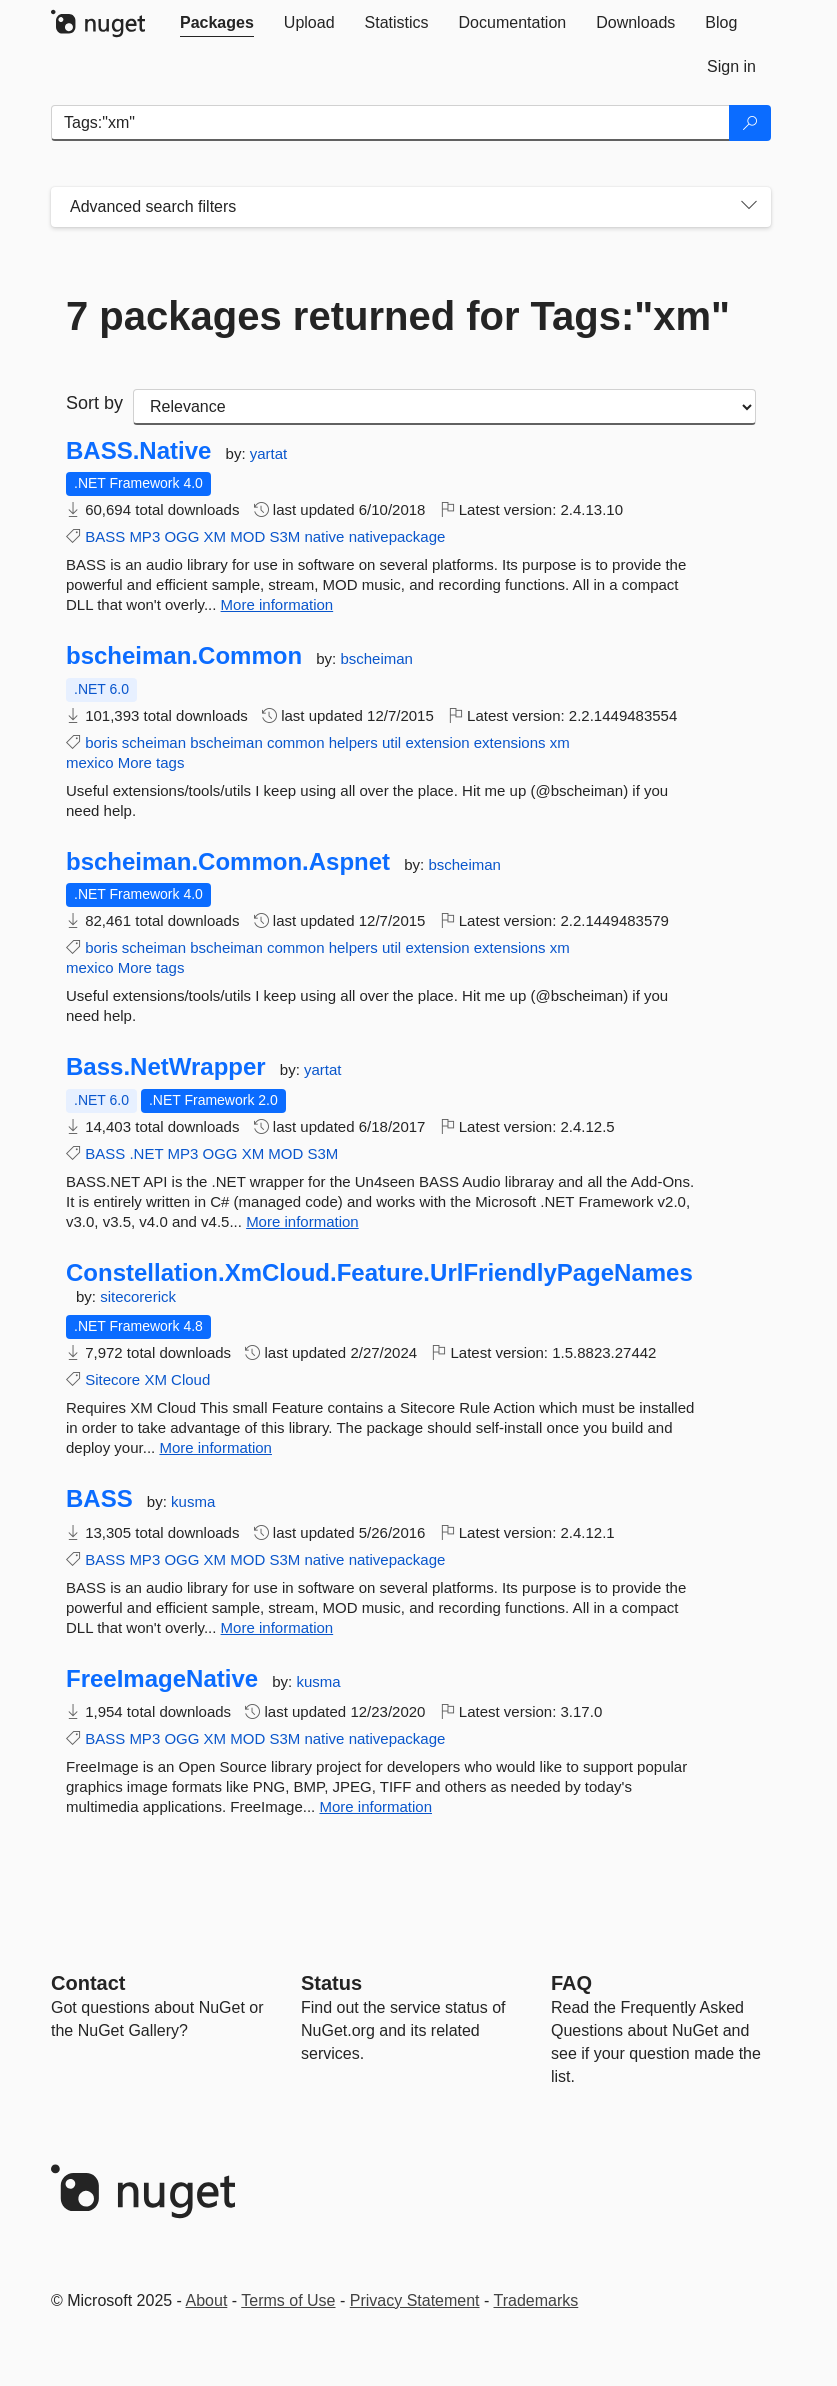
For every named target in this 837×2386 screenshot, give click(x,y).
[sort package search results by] (444, 407)
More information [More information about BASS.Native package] (277, 604)
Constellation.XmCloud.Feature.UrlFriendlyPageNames (379, 1273)
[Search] (750, 123)
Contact (88, 1983)
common (296, 742)
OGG (181, 536)
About (207, 2300)
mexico (90, 762)
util (391, 742)
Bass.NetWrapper (166, 1067)
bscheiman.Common (184, 656)
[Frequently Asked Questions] (571, 1983)
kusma (193, 1501)
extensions (510, 742)
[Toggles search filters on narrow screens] (749, 207)
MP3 (144, 536)
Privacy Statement (415, 2300)
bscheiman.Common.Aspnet (228, 862)
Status (331, 1983)
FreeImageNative (162, 1679)
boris (101, 742)
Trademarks (536, 2300)
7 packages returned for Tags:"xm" (398, 316)
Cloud (190, 1379)
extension (437, 742)
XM (215, 536)
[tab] (217, 23)
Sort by (94, 403)
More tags (151, 762)
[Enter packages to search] (390, 123)
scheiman (154, 742)
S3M (284, 536)
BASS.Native (138, 451)
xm (560, 742)
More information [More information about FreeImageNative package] (375, 1806)
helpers (353, 742)
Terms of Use (288, 2300)
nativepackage (397, 536)
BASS (105, 536)
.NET (146, 1153)
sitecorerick (138, 1296)
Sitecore (112, 1379)
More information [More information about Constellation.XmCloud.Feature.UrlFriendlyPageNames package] (215, 1447)
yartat (269, 453)
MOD (247, 536)
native (324, 536)
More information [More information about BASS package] (277, 1627)
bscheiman (376, 658)
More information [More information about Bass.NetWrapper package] (302, 1221)
